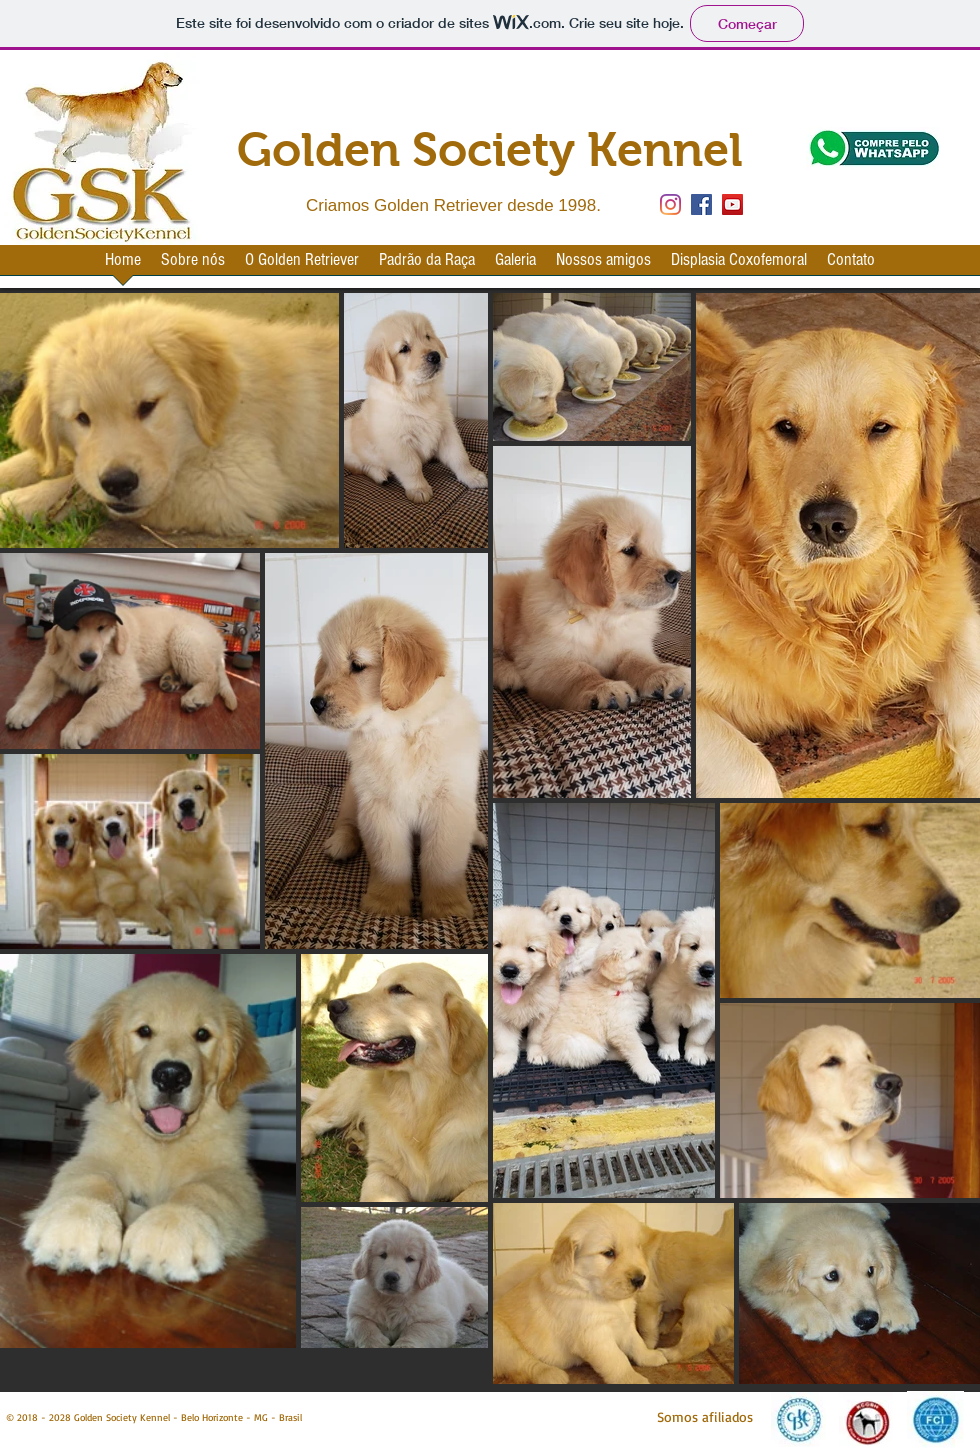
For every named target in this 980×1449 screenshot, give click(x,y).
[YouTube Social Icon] (732, 204)
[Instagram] (670, 204)
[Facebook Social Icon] (701, 204)
